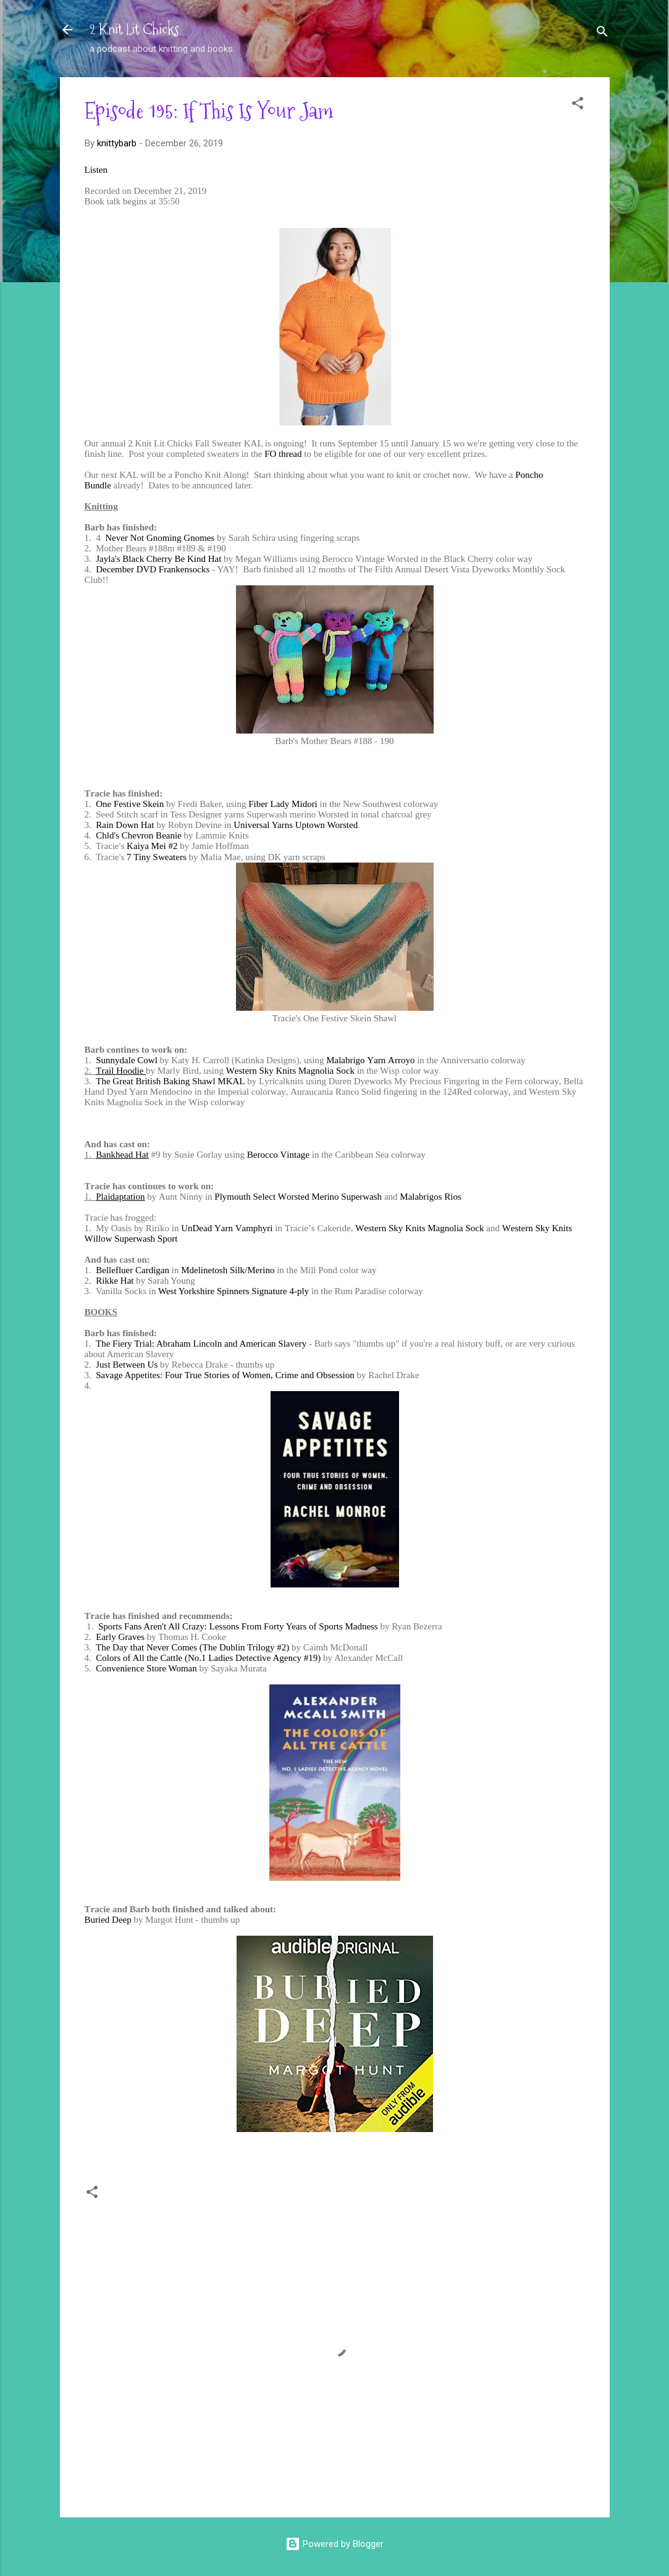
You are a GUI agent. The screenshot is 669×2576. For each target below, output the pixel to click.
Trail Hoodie (121, 1071)
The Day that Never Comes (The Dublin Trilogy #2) (192, 1647)
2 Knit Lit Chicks (134, 29)
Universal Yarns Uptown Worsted (296, 825)
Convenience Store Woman (146, 1668)
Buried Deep (108, 1920)
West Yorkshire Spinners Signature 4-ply (233, 1291)
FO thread (282, 454)
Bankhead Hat (122, 1155)
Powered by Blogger (334, 2543)
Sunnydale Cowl (127, 1060)
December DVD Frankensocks (152, 569)
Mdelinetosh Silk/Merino (227, 1270)
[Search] (602, 33)
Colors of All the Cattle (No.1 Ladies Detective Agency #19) (208, 1658)
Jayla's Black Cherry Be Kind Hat (158, 559)
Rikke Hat (114, 1281)
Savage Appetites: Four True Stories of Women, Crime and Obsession (225, 1375)
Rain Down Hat (125, 825)
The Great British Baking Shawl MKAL (170, 1081)
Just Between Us (127, 1365)
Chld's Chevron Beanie (139, 835)
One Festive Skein (130, 804)
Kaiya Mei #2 (152, 846)
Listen (96, 170)
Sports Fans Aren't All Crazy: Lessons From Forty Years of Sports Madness (238, 1626)
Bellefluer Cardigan (132, 1270)
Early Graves (120, 1637)
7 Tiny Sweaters (157, 857)
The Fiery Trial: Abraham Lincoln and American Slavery (201, 1344)
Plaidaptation (120, 1197)
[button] (577, 105)
